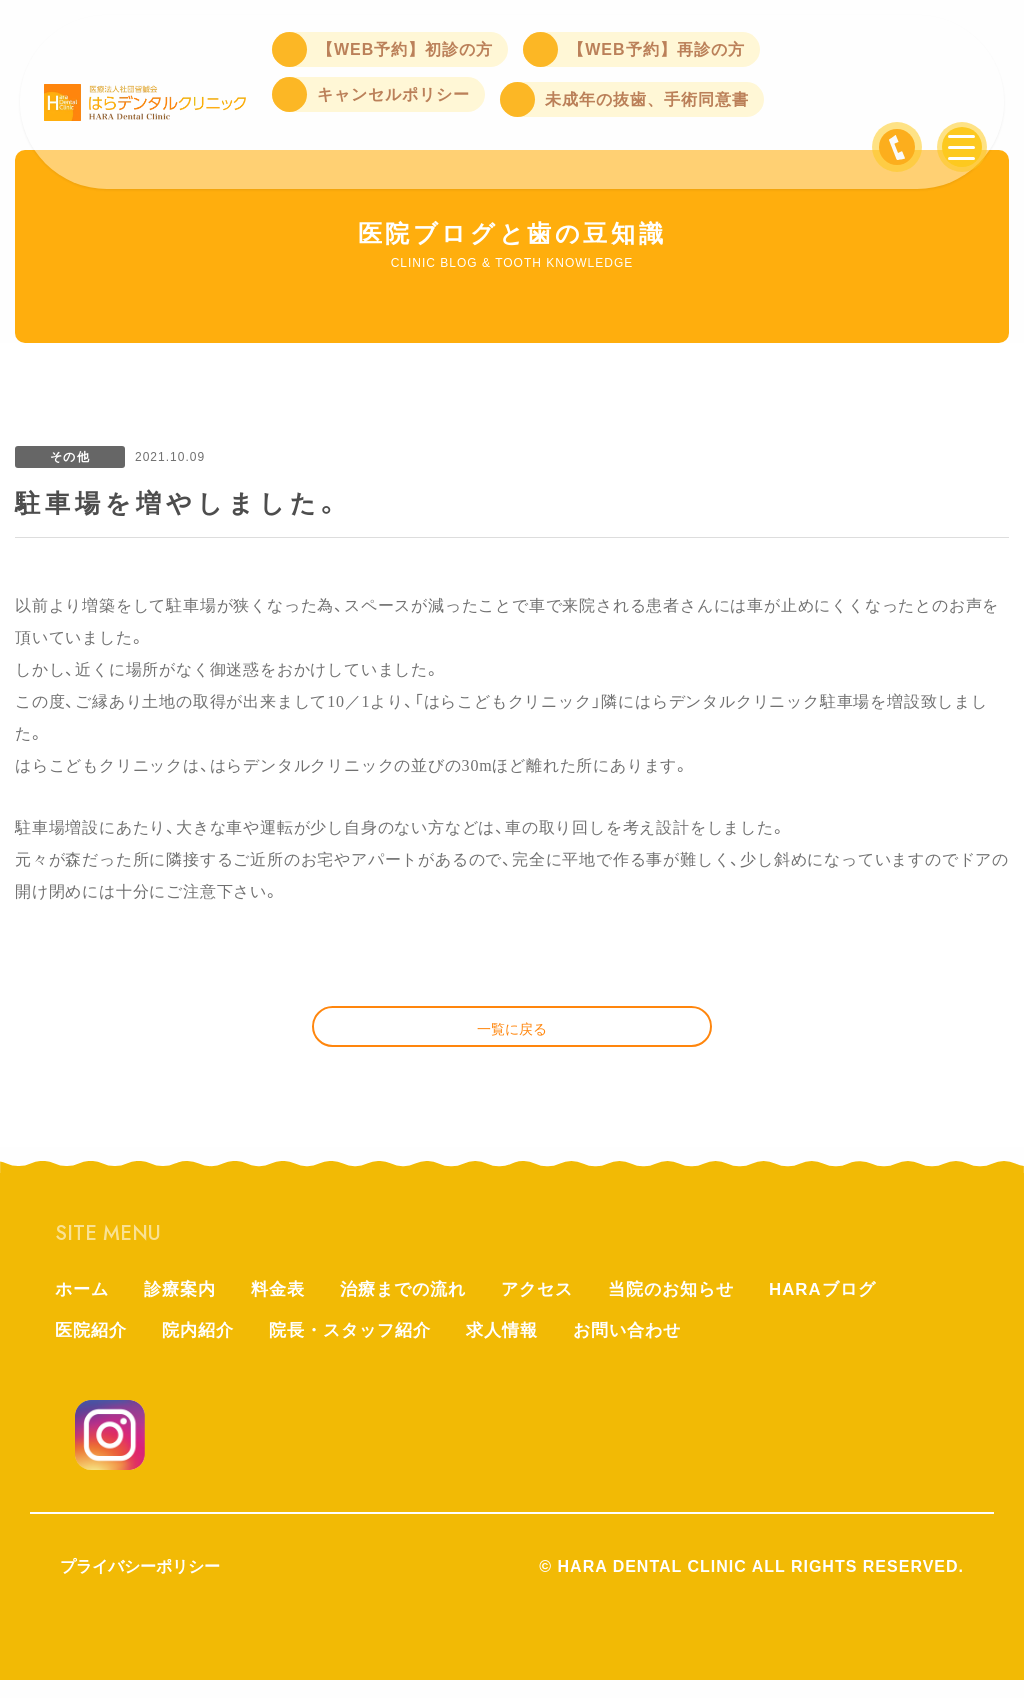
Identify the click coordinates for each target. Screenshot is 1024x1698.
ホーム (83, 1304)
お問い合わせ (651, 1348)
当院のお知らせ (695, 1304)
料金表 (286, 1304)
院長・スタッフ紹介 (362, 1348)
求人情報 (521, 1348)
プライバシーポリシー (140, 1584)
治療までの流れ (416, 1304)
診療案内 (185, 1304)
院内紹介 (204, 1348)
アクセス (556, 1304)
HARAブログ (853, 1304)
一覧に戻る (512, 1036)
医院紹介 (93, 1348)
